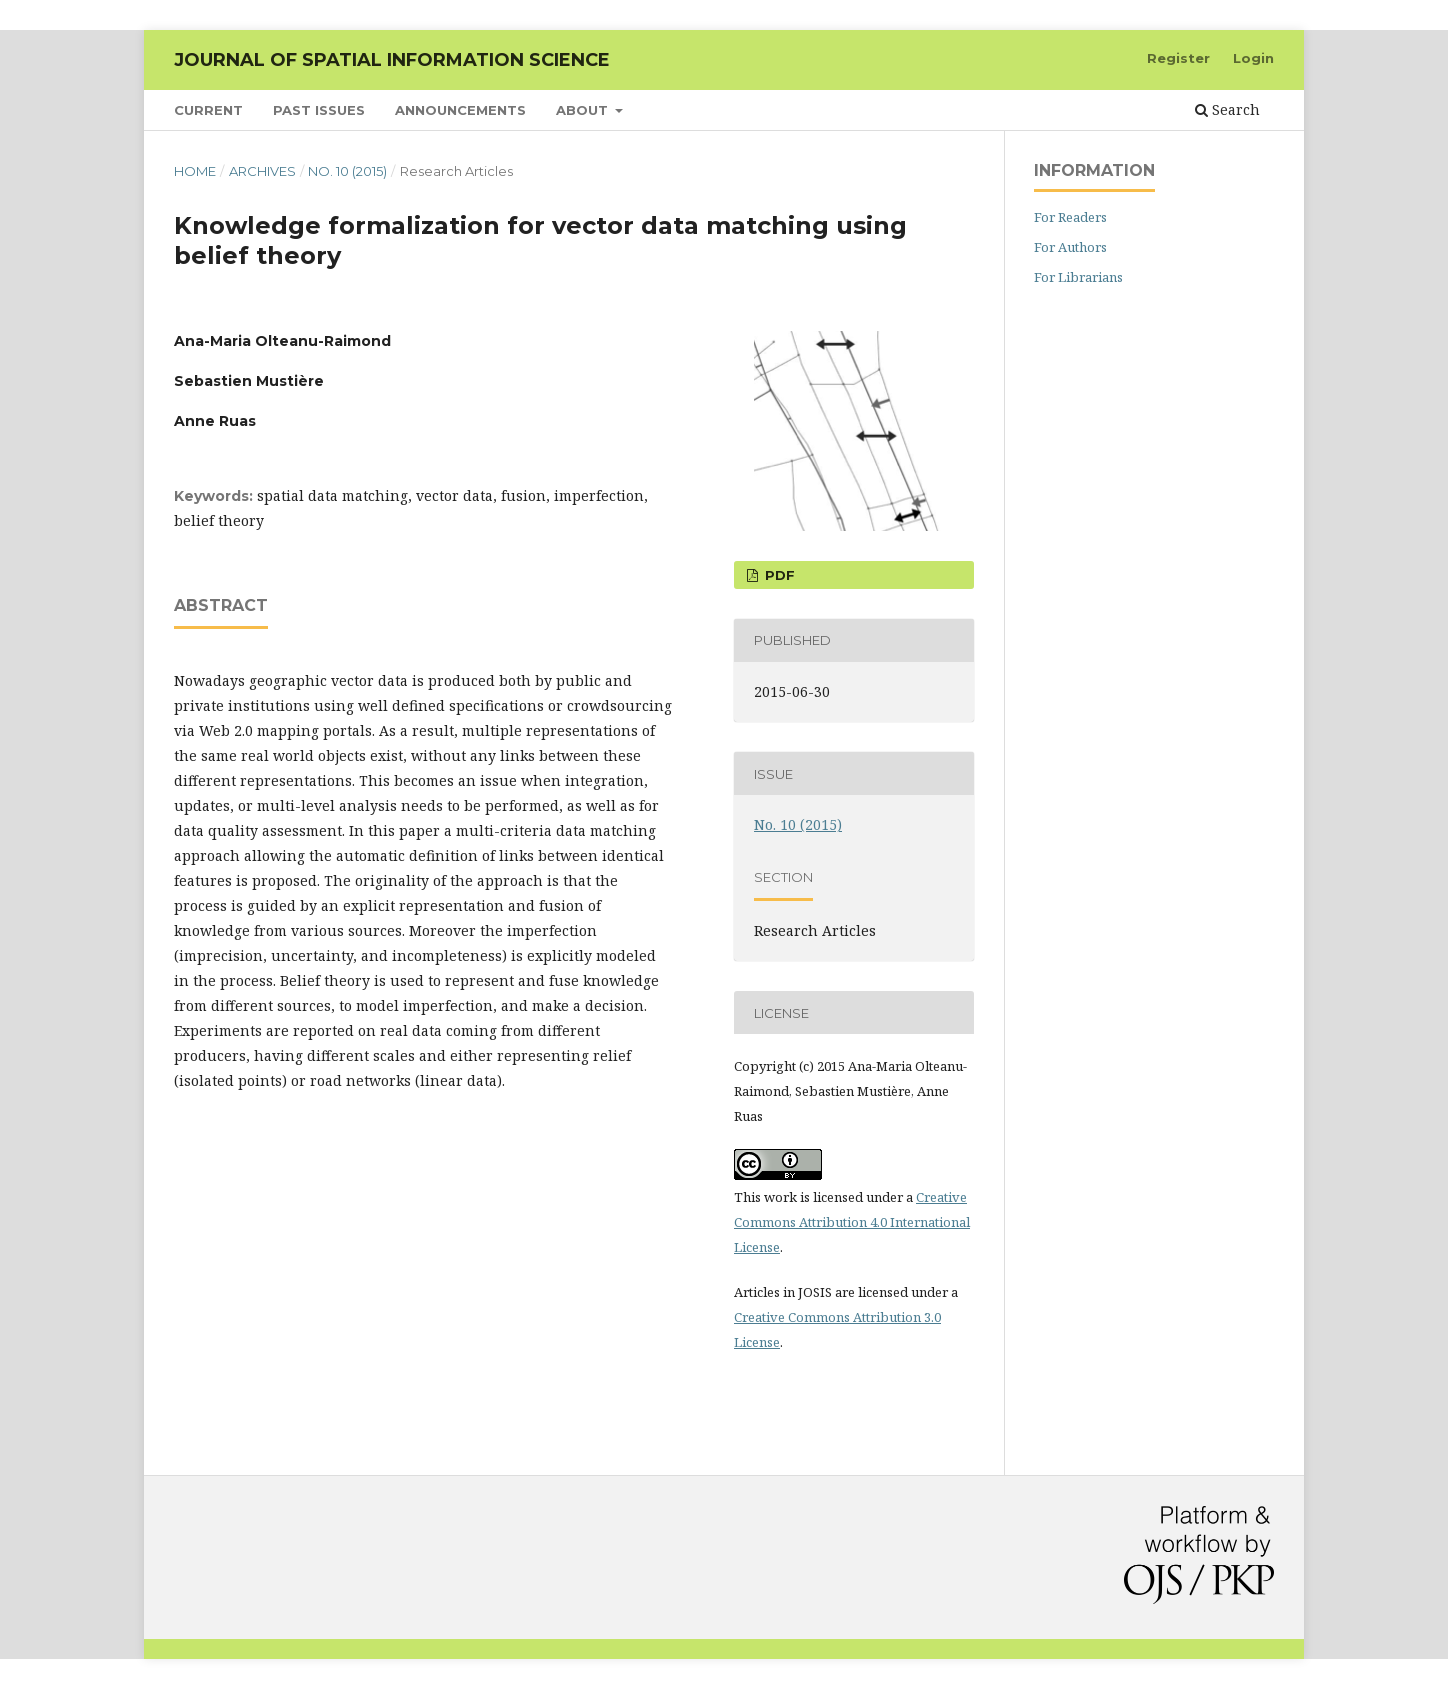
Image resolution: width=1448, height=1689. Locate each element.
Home (195, 171)
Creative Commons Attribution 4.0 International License (852, 1222)
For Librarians (1078, 277)
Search (1227, 109)
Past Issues (319, 110)
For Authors (1070, 247)
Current (208, 110)
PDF (778, 575)
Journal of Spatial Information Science (392, 60)
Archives (262, 171)
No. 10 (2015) (347, 171)
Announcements (460, 110)
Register (1178, 58)
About (584, 110)
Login (1253, 58)
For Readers (1070, 217)
